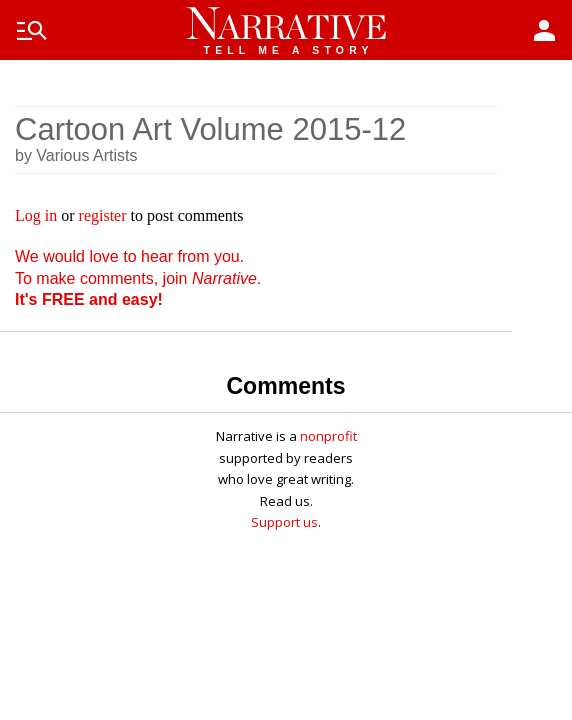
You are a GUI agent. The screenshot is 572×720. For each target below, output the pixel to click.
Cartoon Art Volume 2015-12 (210, 129)
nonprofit (328, 436)
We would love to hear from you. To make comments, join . (138, 278)
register (103, 215)
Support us (284, 522)
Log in (36, 215)
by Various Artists (76, 155)
